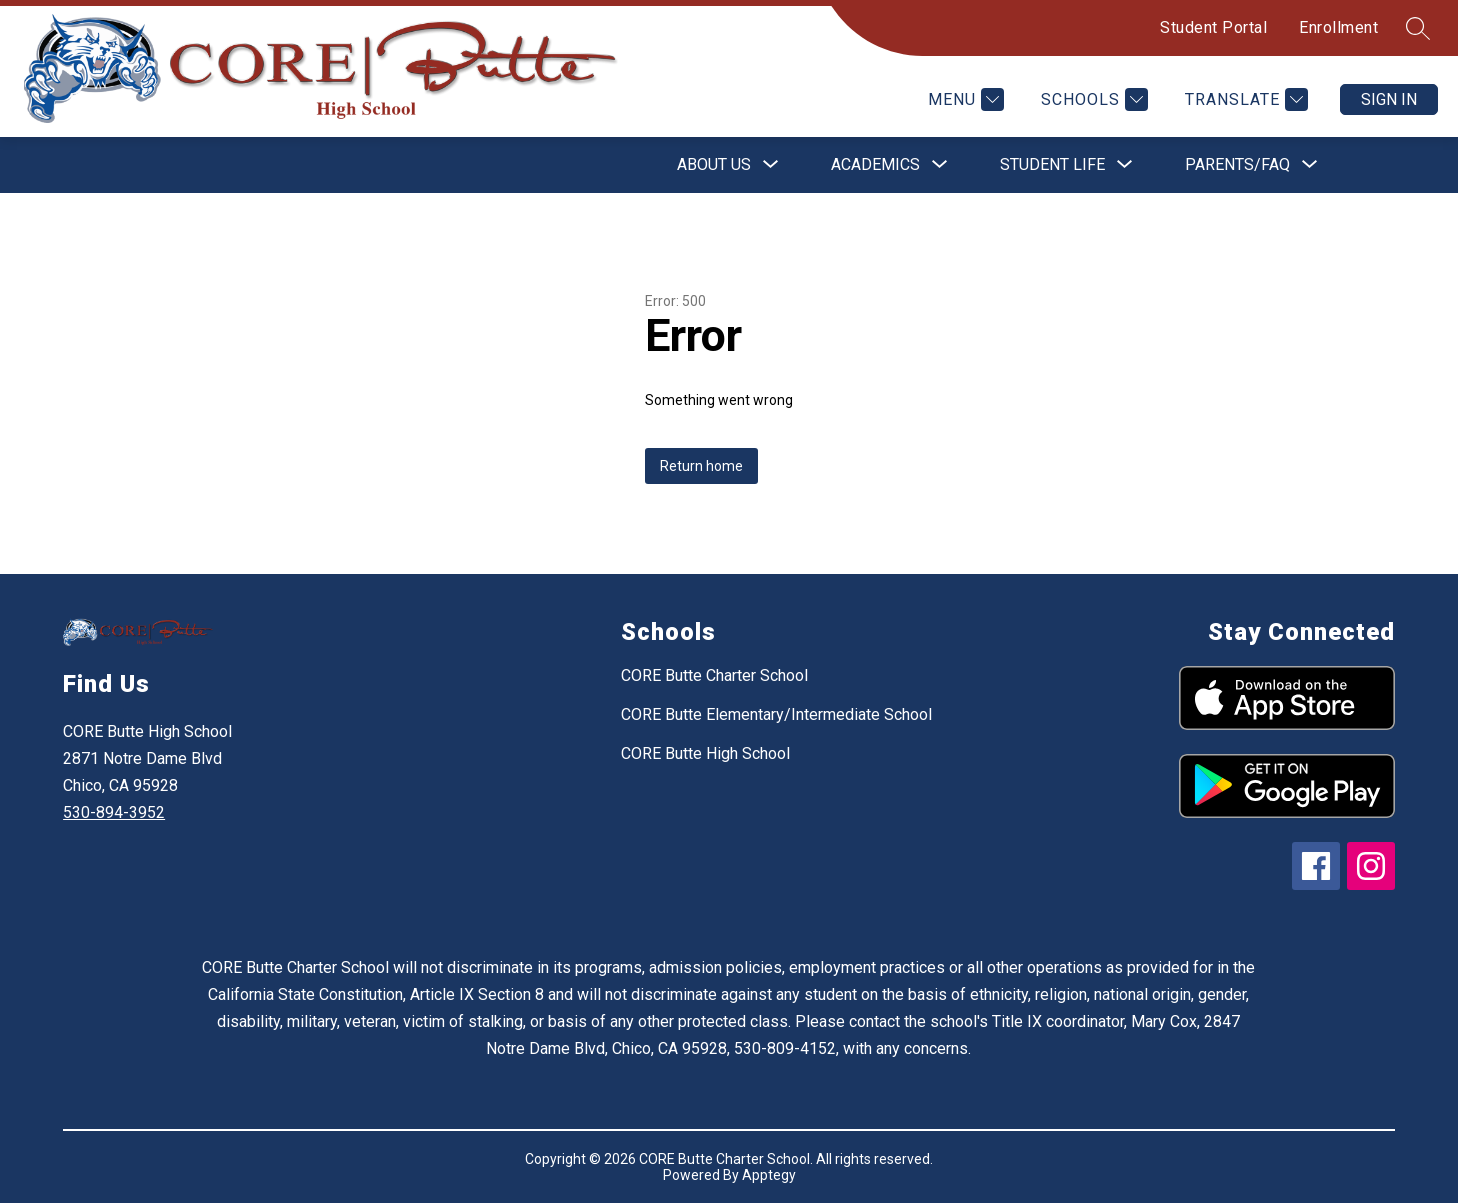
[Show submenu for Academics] (875, 165)
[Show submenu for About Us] (714, 165)
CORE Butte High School (705, 753)
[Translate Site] (1244, 99)
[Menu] (963, 99)
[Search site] (1418, 28)
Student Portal (1213, 27)
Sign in (1389, 99)
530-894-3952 (114, 812)
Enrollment (1338, 27)
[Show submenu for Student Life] (1052, 165)
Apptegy (769, 1175)
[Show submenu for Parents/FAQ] (1237, 165)
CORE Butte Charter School (714, 675)
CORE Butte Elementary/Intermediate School (776, 714)
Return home (701, 466)
